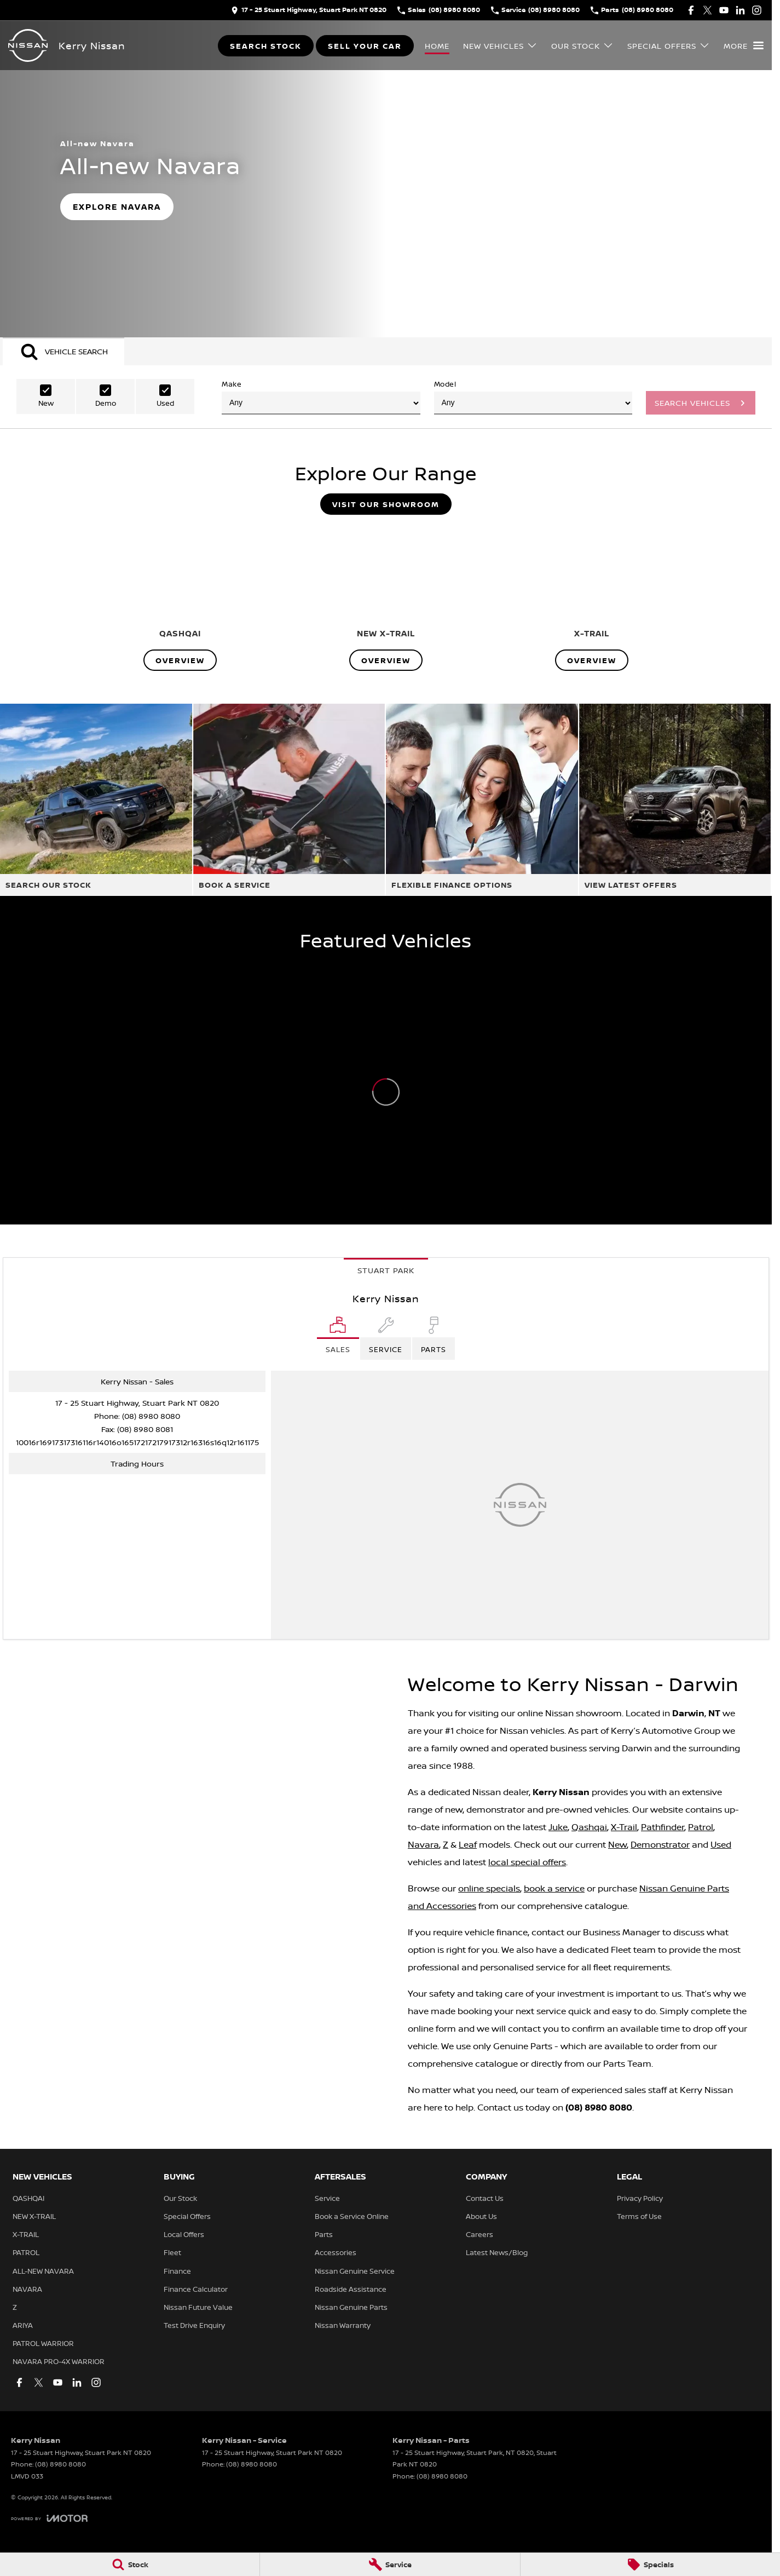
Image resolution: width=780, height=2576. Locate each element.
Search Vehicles (692, 403)
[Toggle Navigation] (744, 45)
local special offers (527, 1862)
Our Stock (180, 2198)
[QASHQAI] (180, 597)
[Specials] (650, 2564)
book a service (554, 1888)
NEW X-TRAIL (34, 2216)
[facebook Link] (691, 10)
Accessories (335, 2252)
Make (321, 397)
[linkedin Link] (740, 10)
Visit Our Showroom (386, 504)
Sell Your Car (365, 46)
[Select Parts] (433, 1338)
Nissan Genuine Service (355, 2271)
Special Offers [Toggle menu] (668, 46)
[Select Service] (385, 1338)
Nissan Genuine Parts (351, 2307)
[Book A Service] (289, 800)
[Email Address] (137, 1442)
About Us (481, 2216)
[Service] (389, 2564)
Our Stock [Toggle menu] (582, 46)
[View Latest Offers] (675, 800)
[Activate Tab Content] (63, 351)
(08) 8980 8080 (151, 1416)
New (617, 1844)
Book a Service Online (352, 2216)
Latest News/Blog (497, 2252)
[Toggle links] (49, 2518)
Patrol (700, 1827)
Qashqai (589, 1827)
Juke (558, 1827)
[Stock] (129, 2564)
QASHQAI (28, 2198)
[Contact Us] (308, 10)
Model (533, 397)
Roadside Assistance (350, 2289)
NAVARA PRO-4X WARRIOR (59, 2361)
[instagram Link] (757, 10)
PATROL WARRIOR (43, 2343)
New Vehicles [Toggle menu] (500, 46)
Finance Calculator (196, 2289)
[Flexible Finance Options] (482, 800)
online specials (489, 1888)
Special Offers (187, 2216)
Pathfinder (662, 1827)
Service (327, 2198)
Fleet (172, 2252)
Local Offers (184, 2234)
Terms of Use (639, 2216)
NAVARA (27, 2289)
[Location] (338, 1338)
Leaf (468, 1844)
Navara (423, 1844)
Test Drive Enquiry (194, 2325)
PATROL (26, 2252)
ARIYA (23, 2325)
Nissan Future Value (198, 2307)
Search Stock (266, 46)
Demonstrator (660, 1844)
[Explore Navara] (117, 206)
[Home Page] (28, 45)
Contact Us (485, 2198)
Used (720, 1844)
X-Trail (624, 1827)
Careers (479, 2234)
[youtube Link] (724, 10)
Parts (324, 2234)
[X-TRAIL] (592, 597)
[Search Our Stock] (96, 800)
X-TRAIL (26, 2234)
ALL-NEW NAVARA (43, 2271)
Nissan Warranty (343, 2325)
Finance (177, 2271)
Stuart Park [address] (385, 1270)
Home (437, 46)
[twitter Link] (707, 10)
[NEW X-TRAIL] (386, 597)
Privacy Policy (640, 2198)
